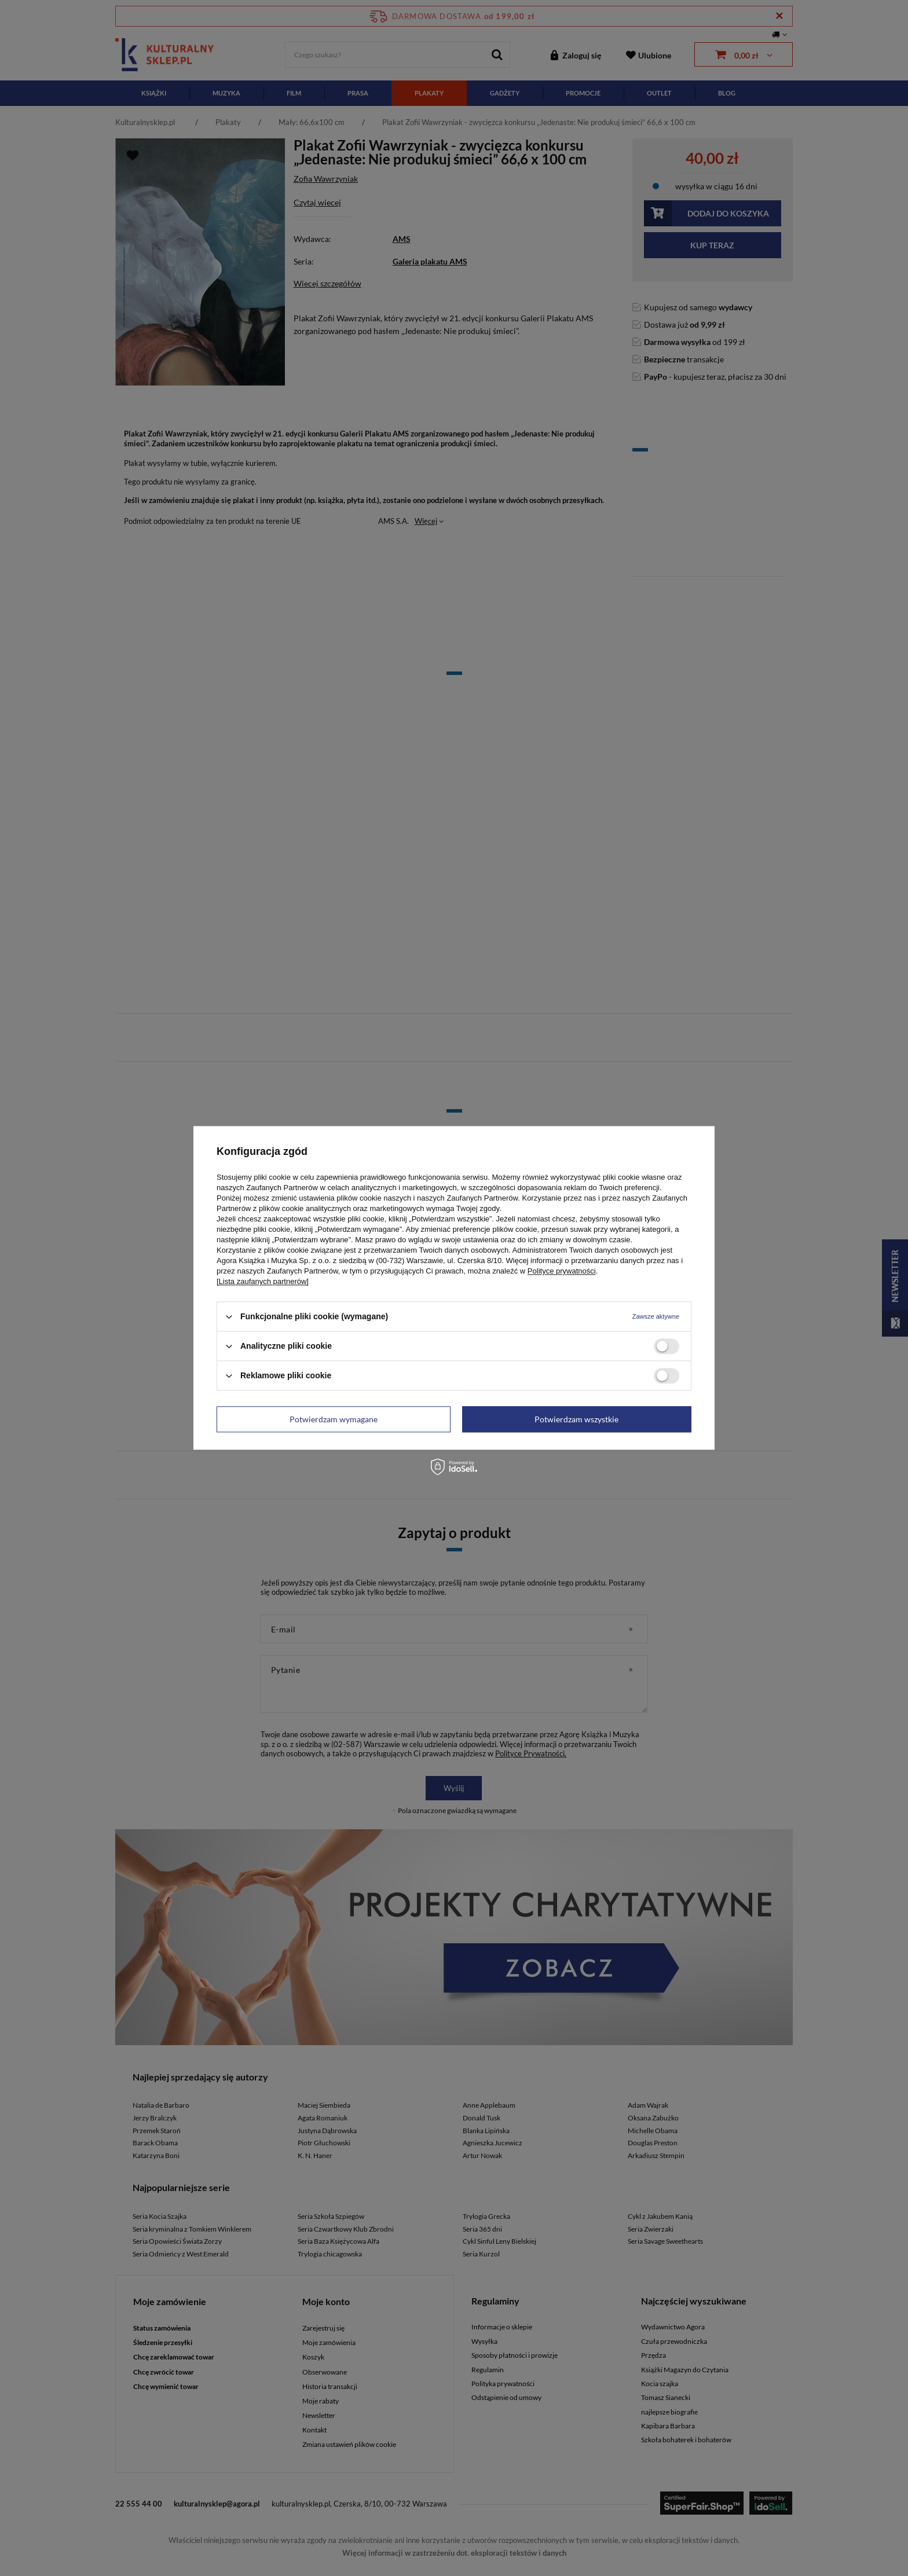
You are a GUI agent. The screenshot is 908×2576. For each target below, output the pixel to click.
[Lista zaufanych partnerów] (263, 1281)
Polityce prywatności (562, 1271)
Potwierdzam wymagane (334, 1419)
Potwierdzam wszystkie (576, 1419)
